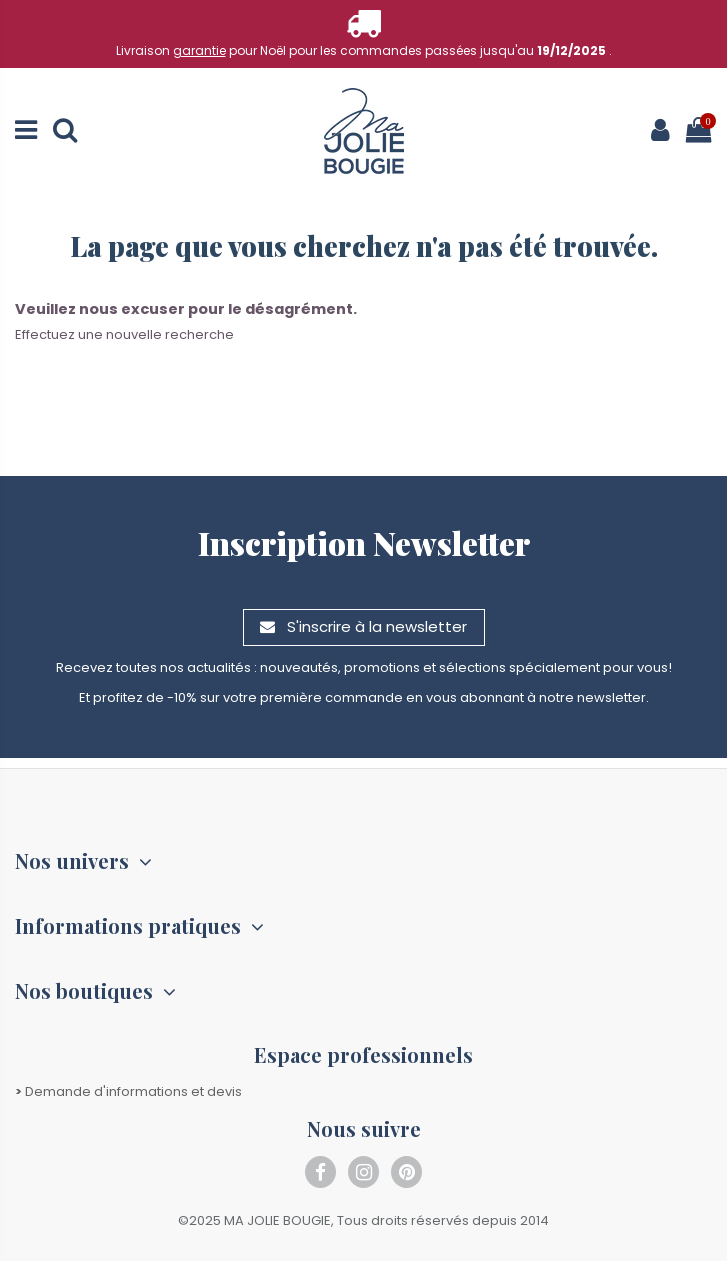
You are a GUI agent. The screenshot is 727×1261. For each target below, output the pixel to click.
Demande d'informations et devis (128, 1091)
